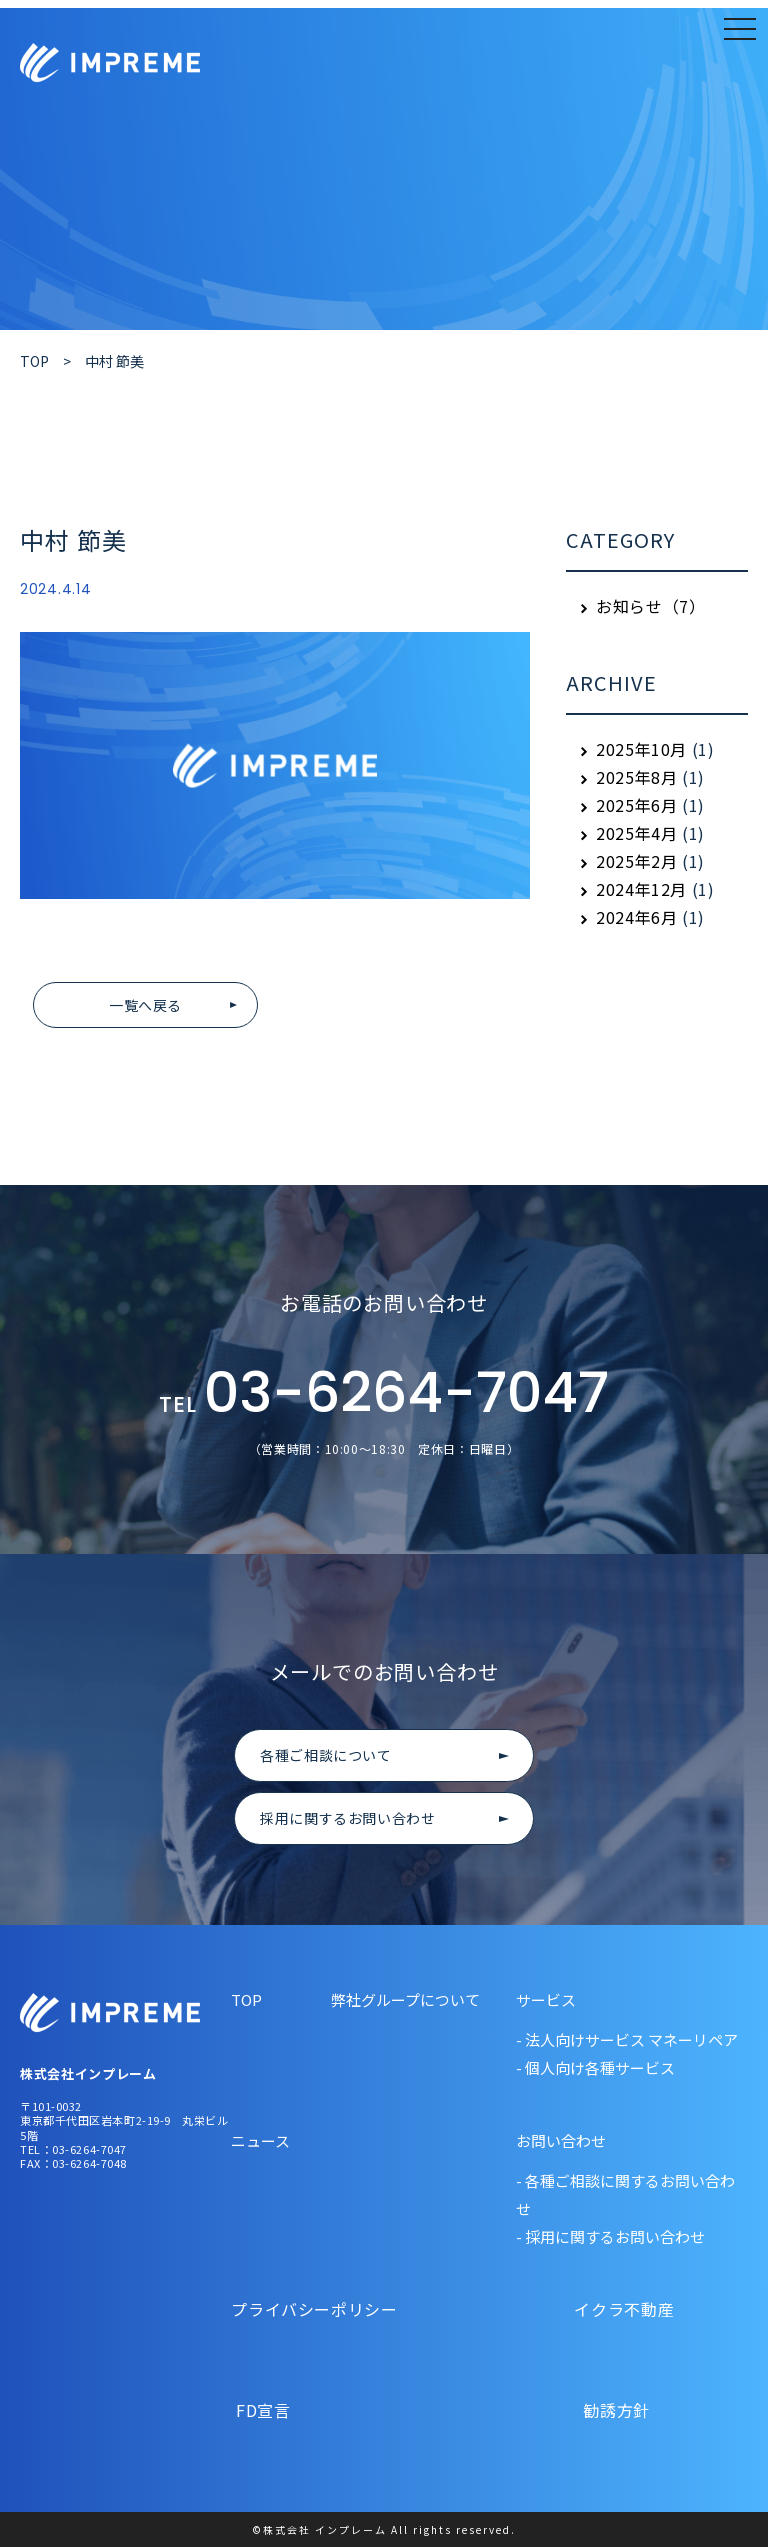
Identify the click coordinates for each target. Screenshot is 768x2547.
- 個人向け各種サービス (595, 2067)
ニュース (260, 2140)
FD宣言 (316, 2410)
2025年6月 (636, 805)
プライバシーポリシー (316, 2309)
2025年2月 (636, 861)
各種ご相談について (326, 1755)
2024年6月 (636, 917)
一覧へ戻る (145, 1005)
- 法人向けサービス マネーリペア (627, 2039)
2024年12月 (641, 889)
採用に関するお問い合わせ (348, 1818)
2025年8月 (636, 777)
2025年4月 (636, 833)
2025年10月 (641, 749)
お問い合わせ (561, 2140)
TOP (246, 1999)
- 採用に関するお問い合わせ (610, 2236)
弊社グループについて (405, 1999)
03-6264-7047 (384, 1395)
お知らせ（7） (650, 606)
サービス (546, 1999)
